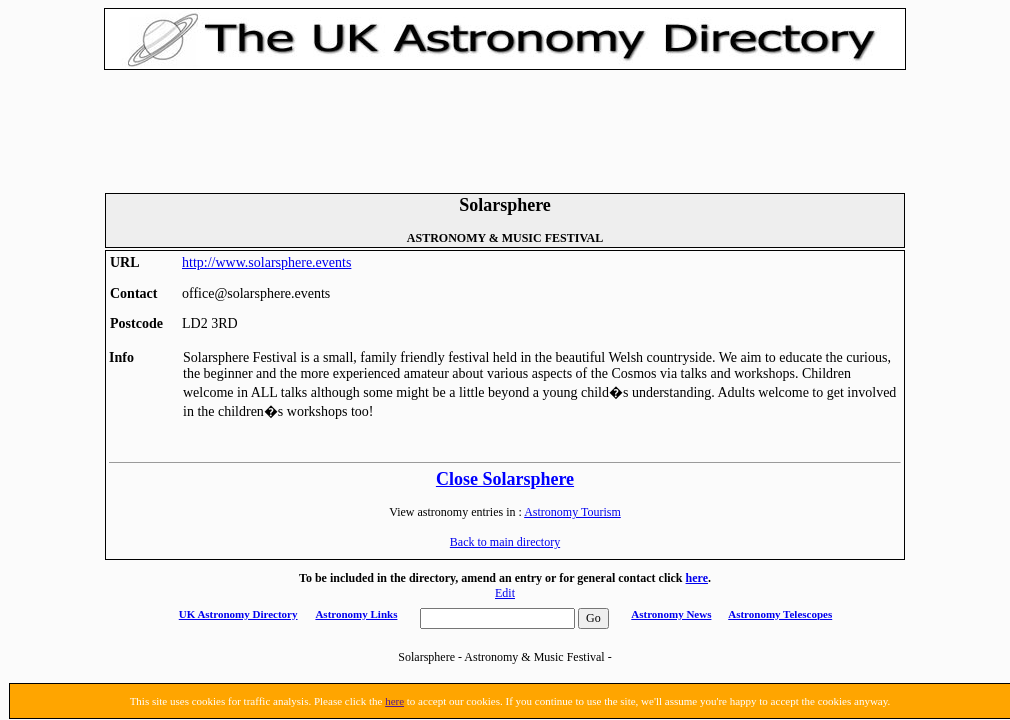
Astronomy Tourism (572, 512)
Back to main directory (505, 542)
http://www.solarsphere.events (266, 262)
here (697, 578)
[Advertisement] (505, 129)
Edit (505, 593)
